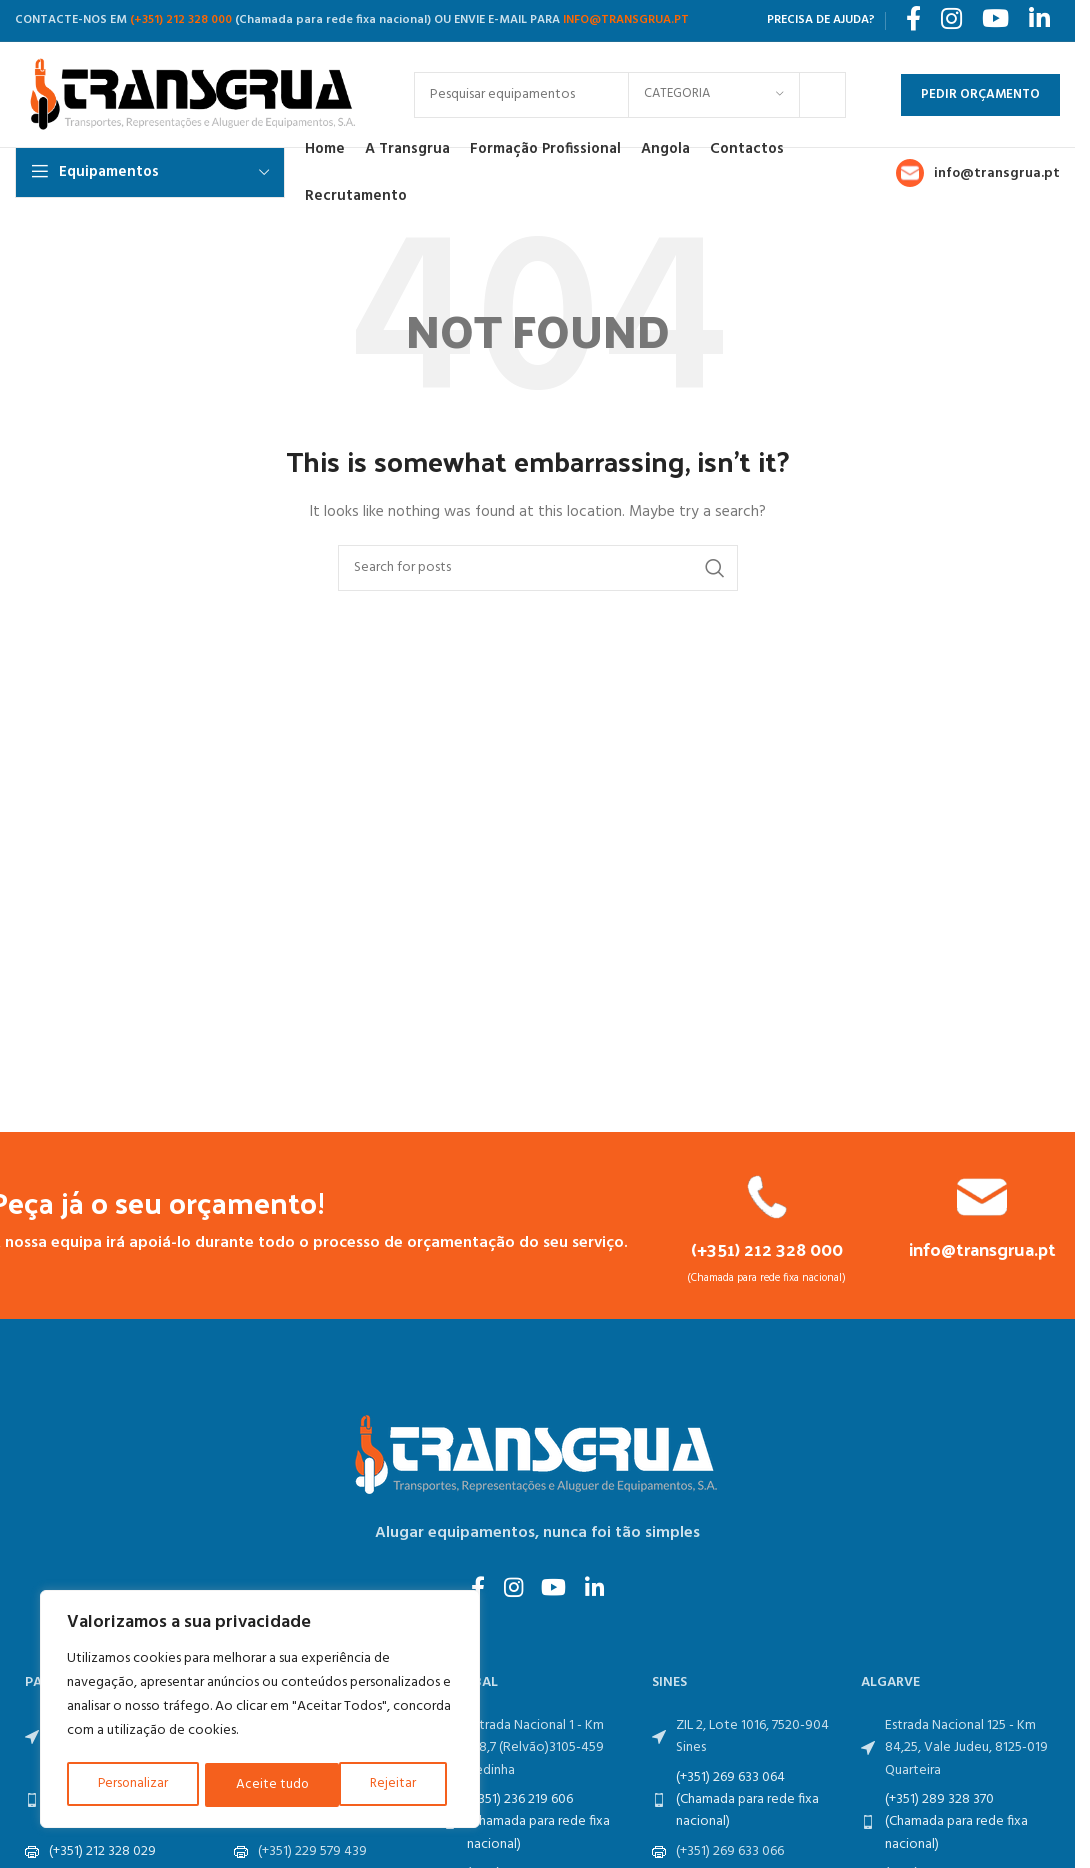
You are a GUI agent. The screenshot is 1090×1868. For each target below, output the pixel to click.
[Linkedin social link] (599, 1591)
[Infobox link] (767, 1230)
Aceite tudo (387, 1784)
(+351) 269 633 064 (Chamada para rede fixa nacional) (747, 1802)
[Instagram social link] (511, 1591)
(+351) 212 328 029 (102, 1853)
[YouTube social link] (555, 1591)
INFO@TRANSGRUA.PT (626, 20)
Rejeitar (259, 1784)
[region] (260, 1711)
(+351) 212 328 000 (181, 20)
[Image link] (538, 1455)
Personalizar (133, 1784)
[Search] (538, 568)
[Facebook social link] (473, 1591)
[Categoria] (714, 95)
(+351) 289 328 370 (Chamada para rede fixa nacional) (956, 1824)
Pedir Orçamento (980, 94)
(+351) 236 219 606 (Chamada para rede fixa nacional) (538, 1824)
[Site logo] (194, 94)
